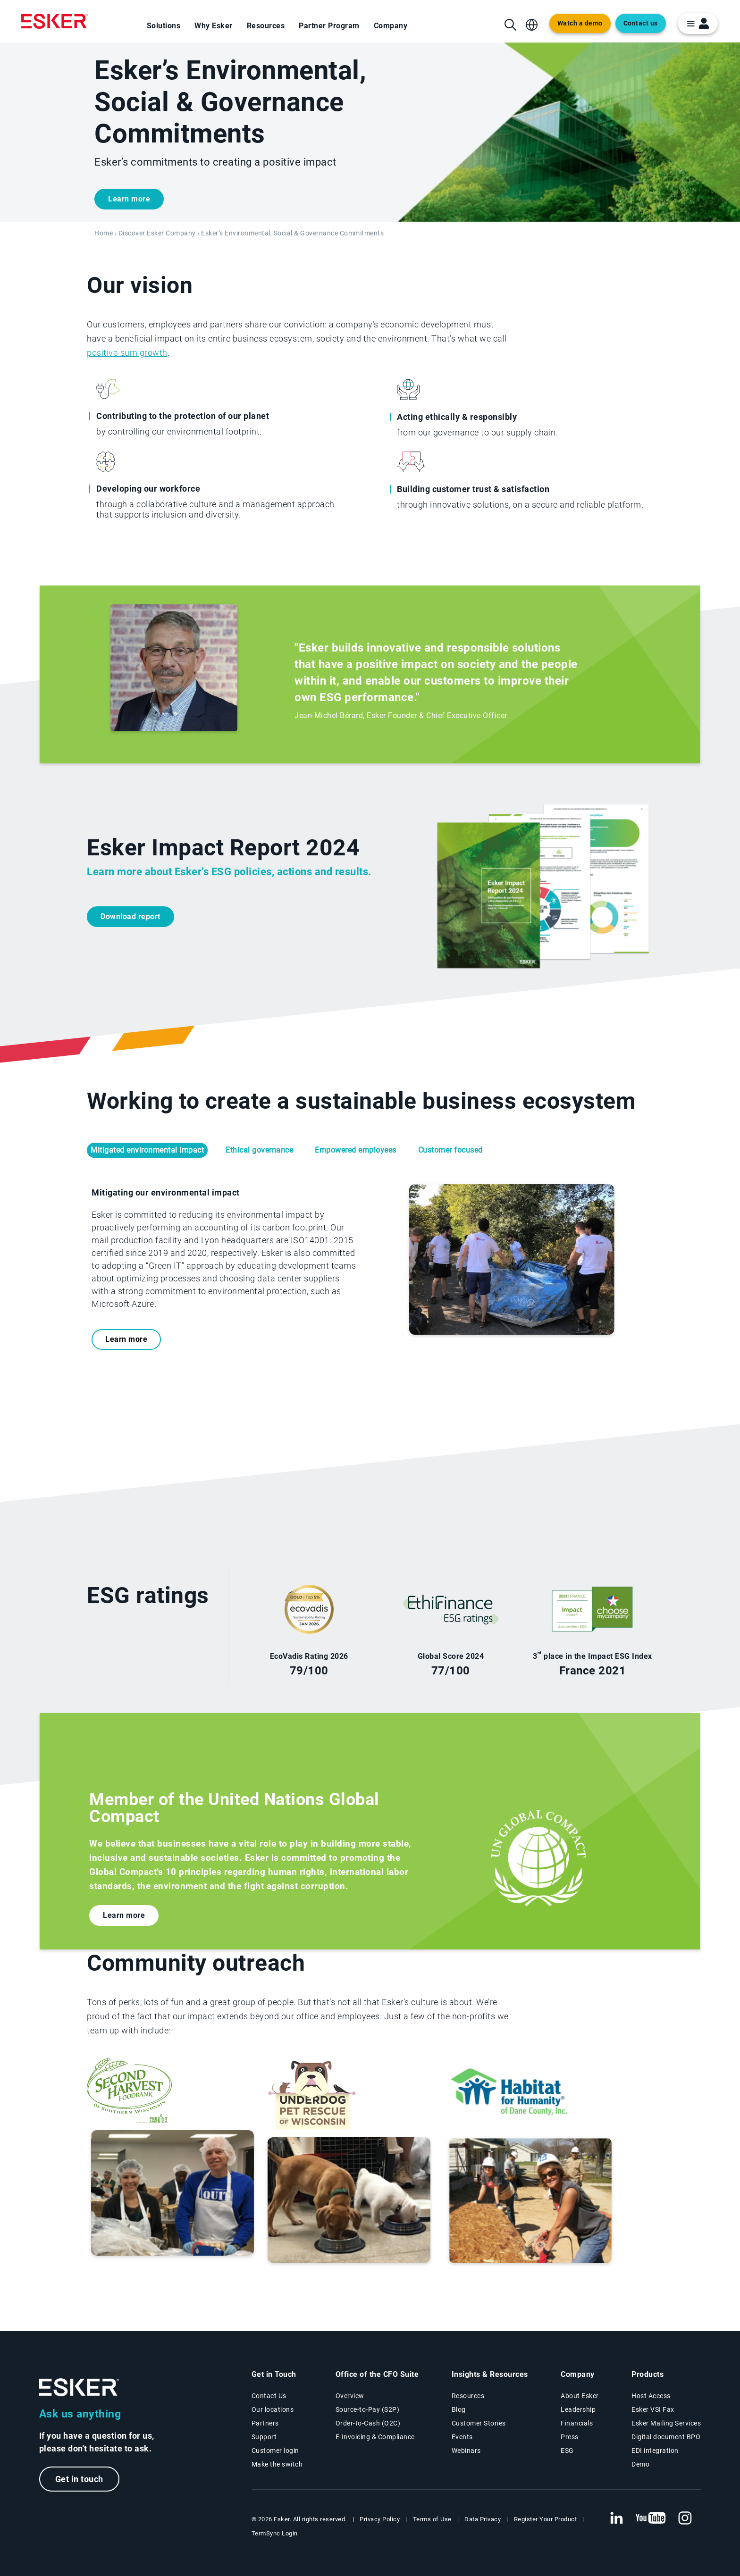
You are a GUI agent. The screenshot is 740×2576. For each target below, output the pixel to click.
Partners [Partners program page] (265, 2423)
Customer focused (450, 1150)
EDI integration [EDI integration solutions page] (655, 2450)
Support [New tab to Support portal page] (264, 2437)
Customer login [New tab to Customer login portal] (275, 2450)
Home (103, 233)
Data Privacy (482, 2519)
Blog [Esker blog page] (459, 2409)
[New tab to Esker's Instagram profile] (685, 2518)
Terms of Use (432, 2519)
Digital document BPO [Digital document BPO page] (665, 2437)
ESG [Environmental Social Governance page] (567, 2450)
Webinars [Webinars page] (466, 2450)
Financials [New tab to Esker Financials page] (577, 2423)
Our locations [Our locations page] (273, 2409)
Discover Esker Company (157, 233)
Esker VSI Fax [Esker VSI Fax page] (652, 2409)
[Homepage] (55, 21)
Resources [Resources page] (468, 2396)
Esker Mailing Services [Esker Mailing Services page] (666, 2423)
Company (391, 25)
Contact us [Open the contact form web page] (640, 23)
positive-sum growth (127, 353)
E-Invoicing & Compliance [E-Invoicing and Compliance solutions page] (375, 2437)
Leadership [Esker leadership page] (578, 2409)
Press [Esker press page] (570, 2437)
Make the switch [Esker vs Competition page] (277, 2464)
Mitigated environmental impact (147, 1150)
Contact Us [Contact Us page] (269, 2396)
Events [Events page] (462, 2437)
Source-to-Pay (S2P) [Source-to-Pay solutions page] (368, 2409)
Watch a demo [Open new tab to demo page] (580, 23)
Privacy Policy (380, 2519)
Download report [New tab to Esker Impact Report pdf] (130, 916)
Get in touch (79, 2479)
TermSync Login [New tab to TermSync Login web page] (275, 2533)
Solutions (164, 25)
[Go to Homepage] (79, 2387)
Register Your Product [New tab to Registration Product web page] (545, 2519)
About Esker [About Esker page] (580, 2396)
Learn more (129, 198)
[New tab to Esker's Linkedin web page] (616, 2518)
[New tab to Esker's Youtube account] (651, 2518)
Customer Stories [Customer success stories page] (479, 2423)
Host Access (651, 2396)
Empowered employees (355, 1150)
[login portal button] (698, 23)
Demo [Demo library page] (640, 2464)
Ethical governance (259, 1150)
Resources (266, 25)
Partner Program (329, 25)
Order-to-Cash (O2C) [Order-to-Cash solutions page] (368, 2423)
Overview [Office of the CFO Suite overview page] (350, 2396)
